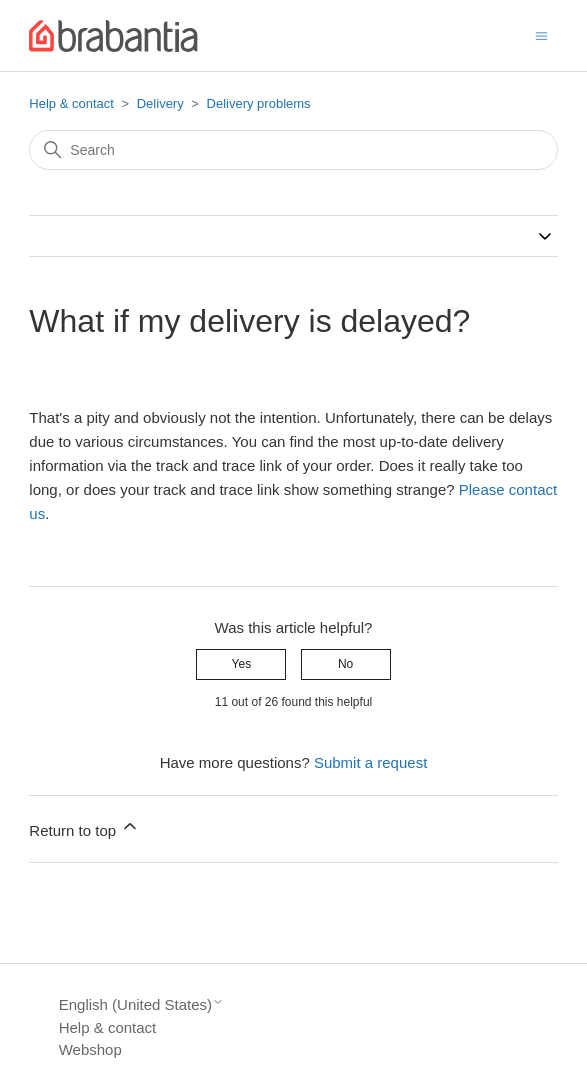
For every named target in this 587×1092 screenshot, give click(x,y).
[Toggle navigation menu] (541, 34)
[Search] (293, 150)
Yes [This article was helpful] (242, 664)
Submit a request (370, 762)
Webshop (90, 1049)
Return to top (84, 827)
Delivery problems (259, 103)
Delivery (160, 103)
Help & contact (71, 103)
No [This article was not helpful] (345, 664)
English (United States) (141, 1004)
